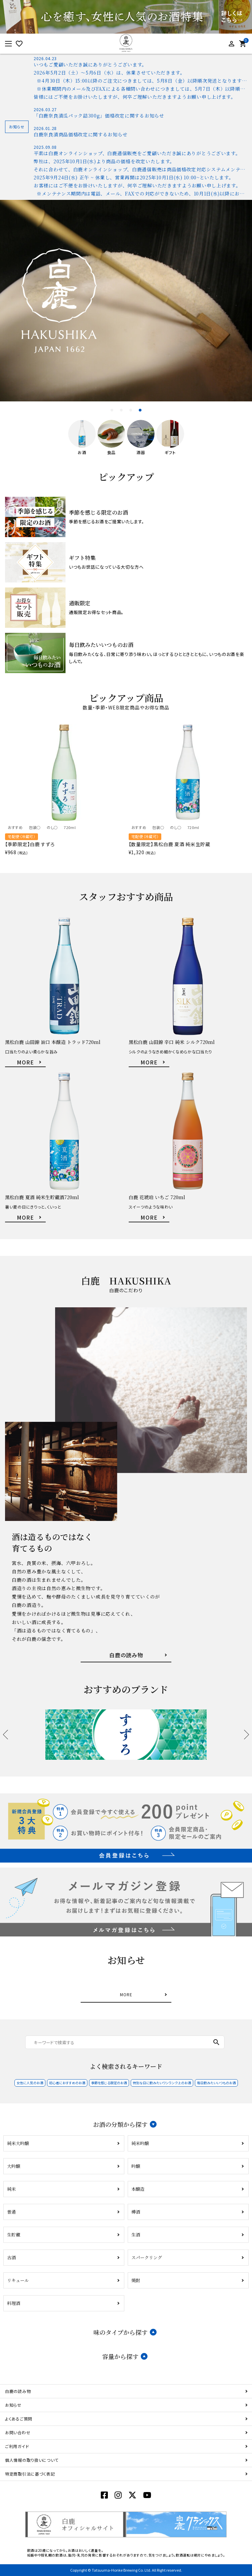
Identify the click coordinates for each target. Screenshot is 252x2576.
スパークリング (146, 2257)
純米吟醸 (140, 2143)
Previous (7, 1734)
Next (244, 1734)
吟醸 (135, 2166)
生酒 (135, 2234)
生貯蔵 (13, 2234)
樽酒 (135, 2212)
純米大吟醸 (18, 2143)
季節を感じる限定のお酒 (109, 2082)
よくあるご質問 (18, 2418)
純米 (11, 2189)
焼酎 (135, 2280)
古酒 (11, 2257)
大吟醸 (13, 2166)
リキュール (18, 2280)
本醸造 (137, 2189)
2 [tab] (121, 410)
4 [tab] (140, 410)
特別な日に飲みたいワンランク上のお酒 (162, 2082)
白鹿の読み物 (18, 2391)
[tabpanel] (126, 300)
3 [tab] (131, 410)
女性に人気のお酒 (29, 2082)
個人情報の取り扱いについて (31, 2460)
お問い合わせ (17, 2432)
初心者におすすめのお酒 (67, 2082)
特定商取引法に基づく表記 (30, 2474)
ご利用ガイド (17, 2446)
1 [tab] (112, 410)
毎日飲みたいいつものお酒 (216, 2082)
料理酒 (13, 2303)
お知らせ (13, 2405)
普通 (11, 2212)
